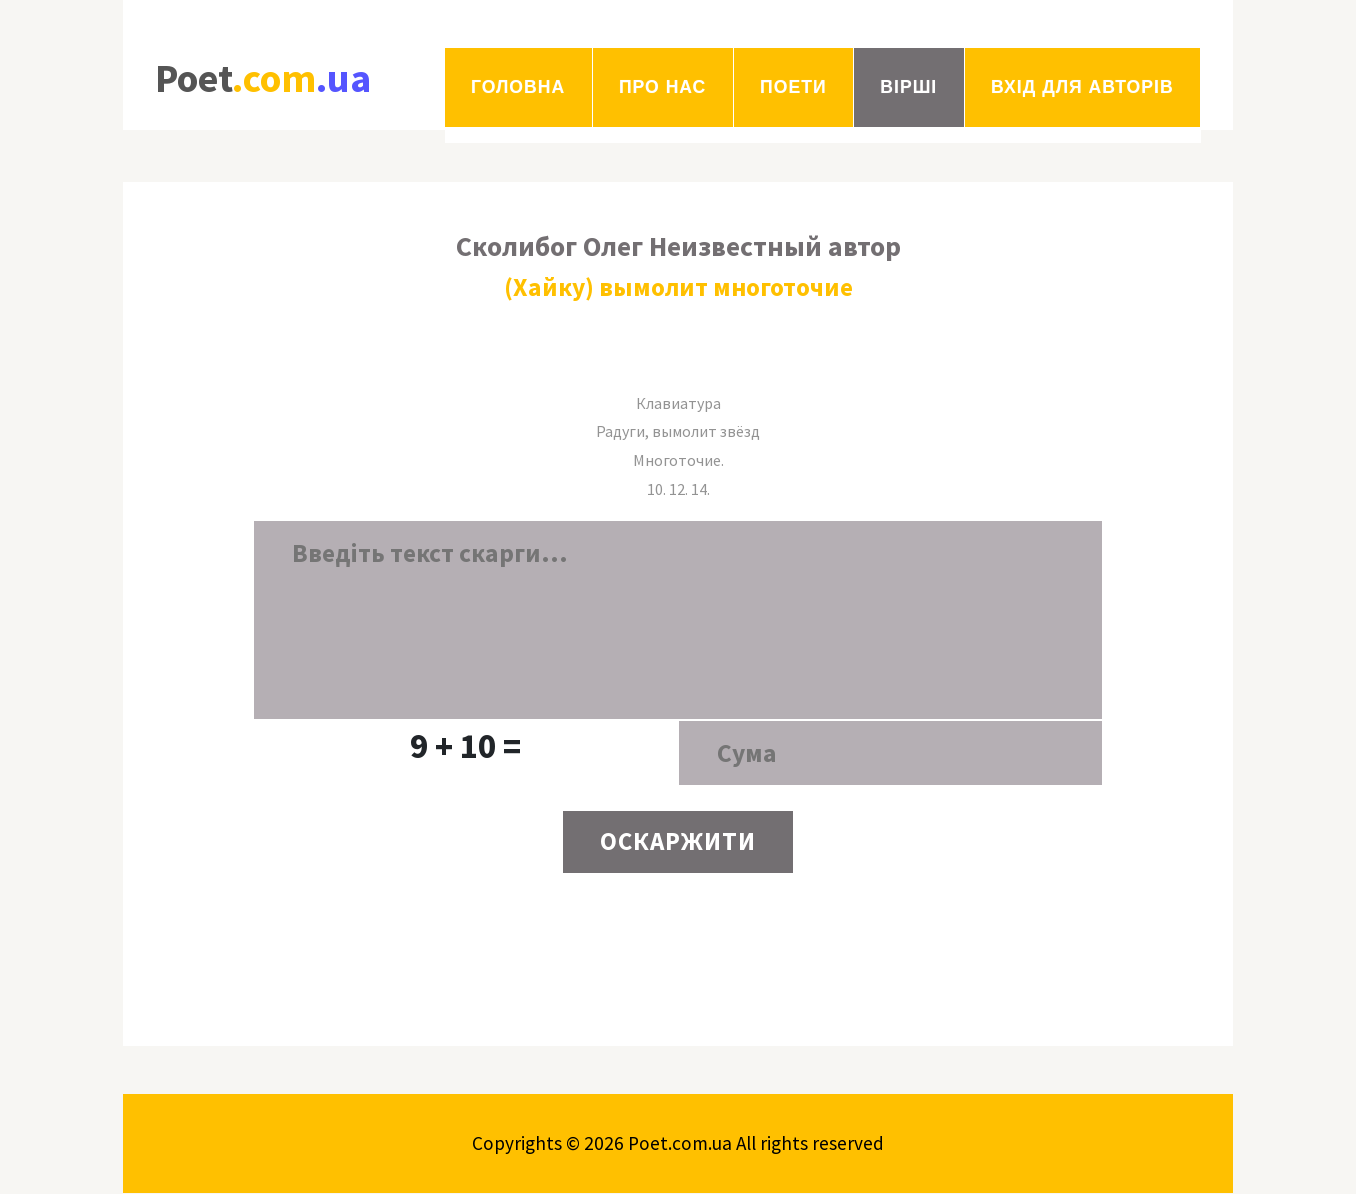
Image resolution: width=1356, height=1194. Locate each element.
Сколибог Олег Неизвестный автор (678, 246)
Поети (793, 87)
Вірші (908, 87)
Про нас (662, 87)
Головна (518, 87)
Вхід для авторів (1082, 87)
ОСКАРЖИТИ (678, 843)
